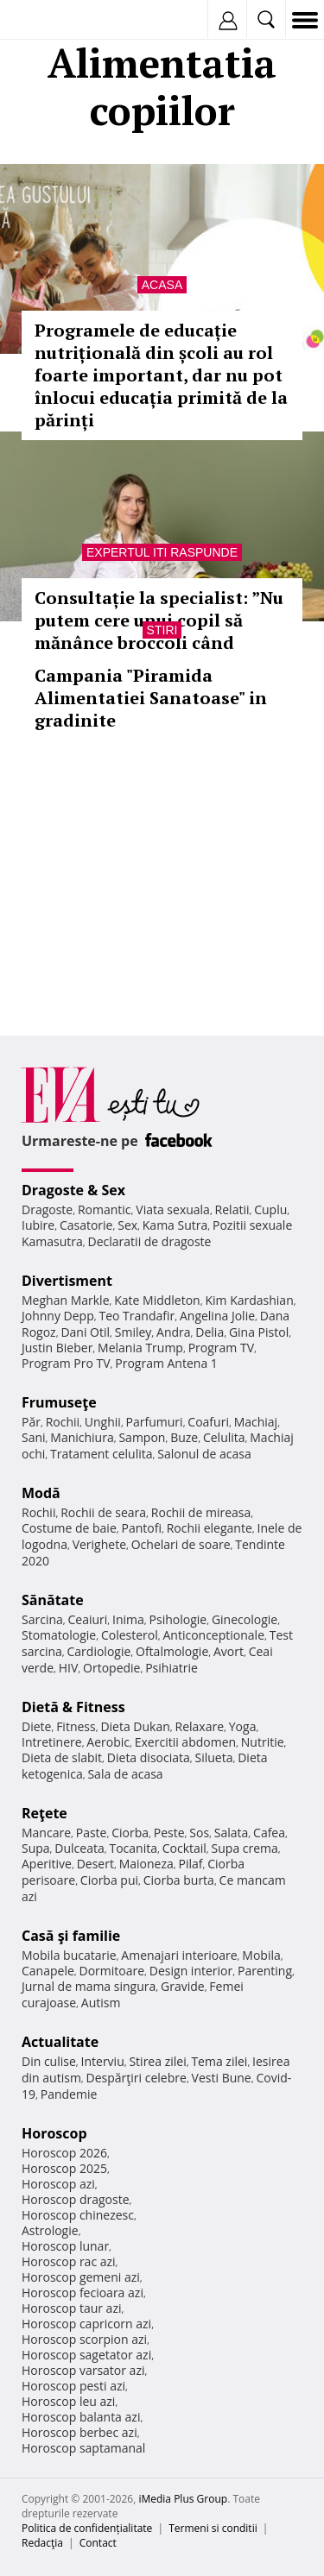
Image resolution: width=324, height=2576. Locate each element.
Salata (231, 1832)
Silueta (214, 1757)
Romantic (104, 1209)
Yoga (243, 1726)
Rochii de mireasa (201, 1512)
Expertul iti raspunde (162, 552)
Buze (184, 1437)
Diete (36, 1726)
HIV (69, 1668)
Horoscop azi (58, 2184)
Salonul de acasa (204, 1453)
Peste (169, 1832)
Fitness (76, 1726)
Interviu (102, 2061)
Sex (127, 1225)
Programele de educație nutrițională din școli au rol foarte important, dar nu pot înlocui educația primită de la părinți (161, 374)
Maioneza (146, 1863)
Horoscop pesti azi (73, 2386)
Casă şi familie (71, 1935)
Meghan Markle (66, 1300)
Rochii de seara (103, 1512)
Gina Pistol (259, 1332)
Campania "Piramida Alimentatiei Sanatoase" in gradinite (151, 698)
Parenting (265, 1970)
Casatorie (86, 1225)
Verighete (99, 1544)
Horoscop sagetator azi (86, 2354)
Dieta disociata (148, 1757)
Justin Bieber (57, 1347)
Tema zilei (219, 2061)
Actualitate (60, 2041)
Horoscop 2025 (64, 2168)
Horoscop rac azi (69, 2261)
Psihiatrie (171, 1668)
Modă (41, 1492)
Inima (128, 1619)
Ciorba (130, 1832)
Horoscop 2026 (64, 2153)
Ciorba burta (178, 1880)
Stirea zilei (157, 2061)
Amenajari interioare (179, 1955)
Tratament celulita (101, 1453)
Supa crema (245, 1848)
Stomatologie (59, 1635)
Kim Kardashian (249, 1300)
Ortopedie (111, 1668)
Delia (209, 1332)
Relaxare (200, 1726)
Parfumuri (154, 1422)
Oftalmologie (172, 1651)
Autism (101, 2002)
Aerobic (108, 1742)
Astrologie (50, 2230)
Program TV (221, 1347)
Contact (98, 2542)
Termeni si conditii (212, 2528)
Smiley (133, 1332)
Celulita (224, 1437)
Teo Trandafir (136, 1315)
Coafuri (208, 1422)
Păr (31, 1422)
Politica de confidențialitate (87, 2528)
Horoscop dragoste (76, 2199)
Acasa (162, 285)
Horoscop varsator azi (83, 2370)
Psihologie (178, 1619)
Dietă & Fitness (73, 1706)
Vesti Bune (221, 2077)
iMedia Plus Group (182, 2498)
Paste (91, 1832)
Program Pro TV (66, 1363)
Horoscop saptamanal (83, 2448)
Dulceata (79, 1848)
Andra (173, 1332)
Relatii (232, 1209)
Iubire (38, 1225)
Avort (228, 1651)
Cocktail (184, 1848)
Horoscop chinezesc (78, 2215)
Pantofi (141, 1528)
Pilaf (190, 1863)
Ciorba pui (109, 1880)
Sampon (141, 1437)
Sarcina (42, 1619)
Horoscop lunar (65, 2246)
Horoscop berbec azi (79, 2432)
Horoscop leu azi (68, 2401)
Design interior (190, 1970)
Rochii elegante (209, 1528)
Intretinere (52, 1742)
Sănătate (53, 1599)
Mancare (46, 1832)
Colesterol (129, 1635)
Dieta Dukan (134, 1726)
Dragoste (47, 1209)
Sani (34, 1437)
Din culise (49, 2061)
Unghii (103, 1422)
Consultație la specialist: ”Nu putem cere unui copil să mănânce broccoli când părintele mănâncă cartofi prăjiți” (159, 642)
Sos (199, 1832)
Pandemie (69, 2094)
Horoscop (54, 2133)
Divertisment (67, 1280)
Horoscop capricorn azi (86, 2323)
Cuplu (270, 1209)
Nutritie (262, 1742)
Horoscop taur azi (71, 2308)
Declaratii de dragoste (150, 1241)
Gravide (183, 1986)
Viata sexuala (173, 1209)
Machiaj (256, 1422)
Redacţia (42, 2542)
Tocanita (133, 1848)
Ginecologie (244, 1619)
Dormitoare (112, 1970)
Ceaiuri (88, 1619)
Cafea (269, 1832)
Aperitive (47, 1863)
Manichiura (81, 1437)
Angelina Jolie (217, 1315)
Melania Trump (140, 1347)
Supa (36, 1848)
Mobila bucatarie (69, 1955)
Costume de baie (69, 1528)
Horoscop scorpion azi (84, 2339)
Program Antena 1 (166, 1363)
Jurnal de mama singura (89, 1986)
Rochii (62, 1422)
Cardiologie (99, 1651)
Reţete (44, 1813)
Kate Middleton (157, 1300)
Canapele (48, 1970)
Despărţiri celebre (136, 2077)
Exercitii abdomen (185, 1742)
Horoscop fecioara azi (82, 2292)
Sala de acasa (124, 1774)
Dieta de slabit (62, 1757)
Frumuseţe (59, 1402)
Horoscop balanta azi (81, 2417)
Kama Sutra (175, 1225)
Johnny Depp (58, 1315)
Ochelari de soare (181, 1544)
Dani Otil (85, 1332)
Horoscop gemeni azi (81, 2277)
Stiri (162, 630)
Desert (95, 1863)
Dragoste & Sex (73, 1190)
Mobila (261, 1955)
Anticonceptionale (213, 1635)
